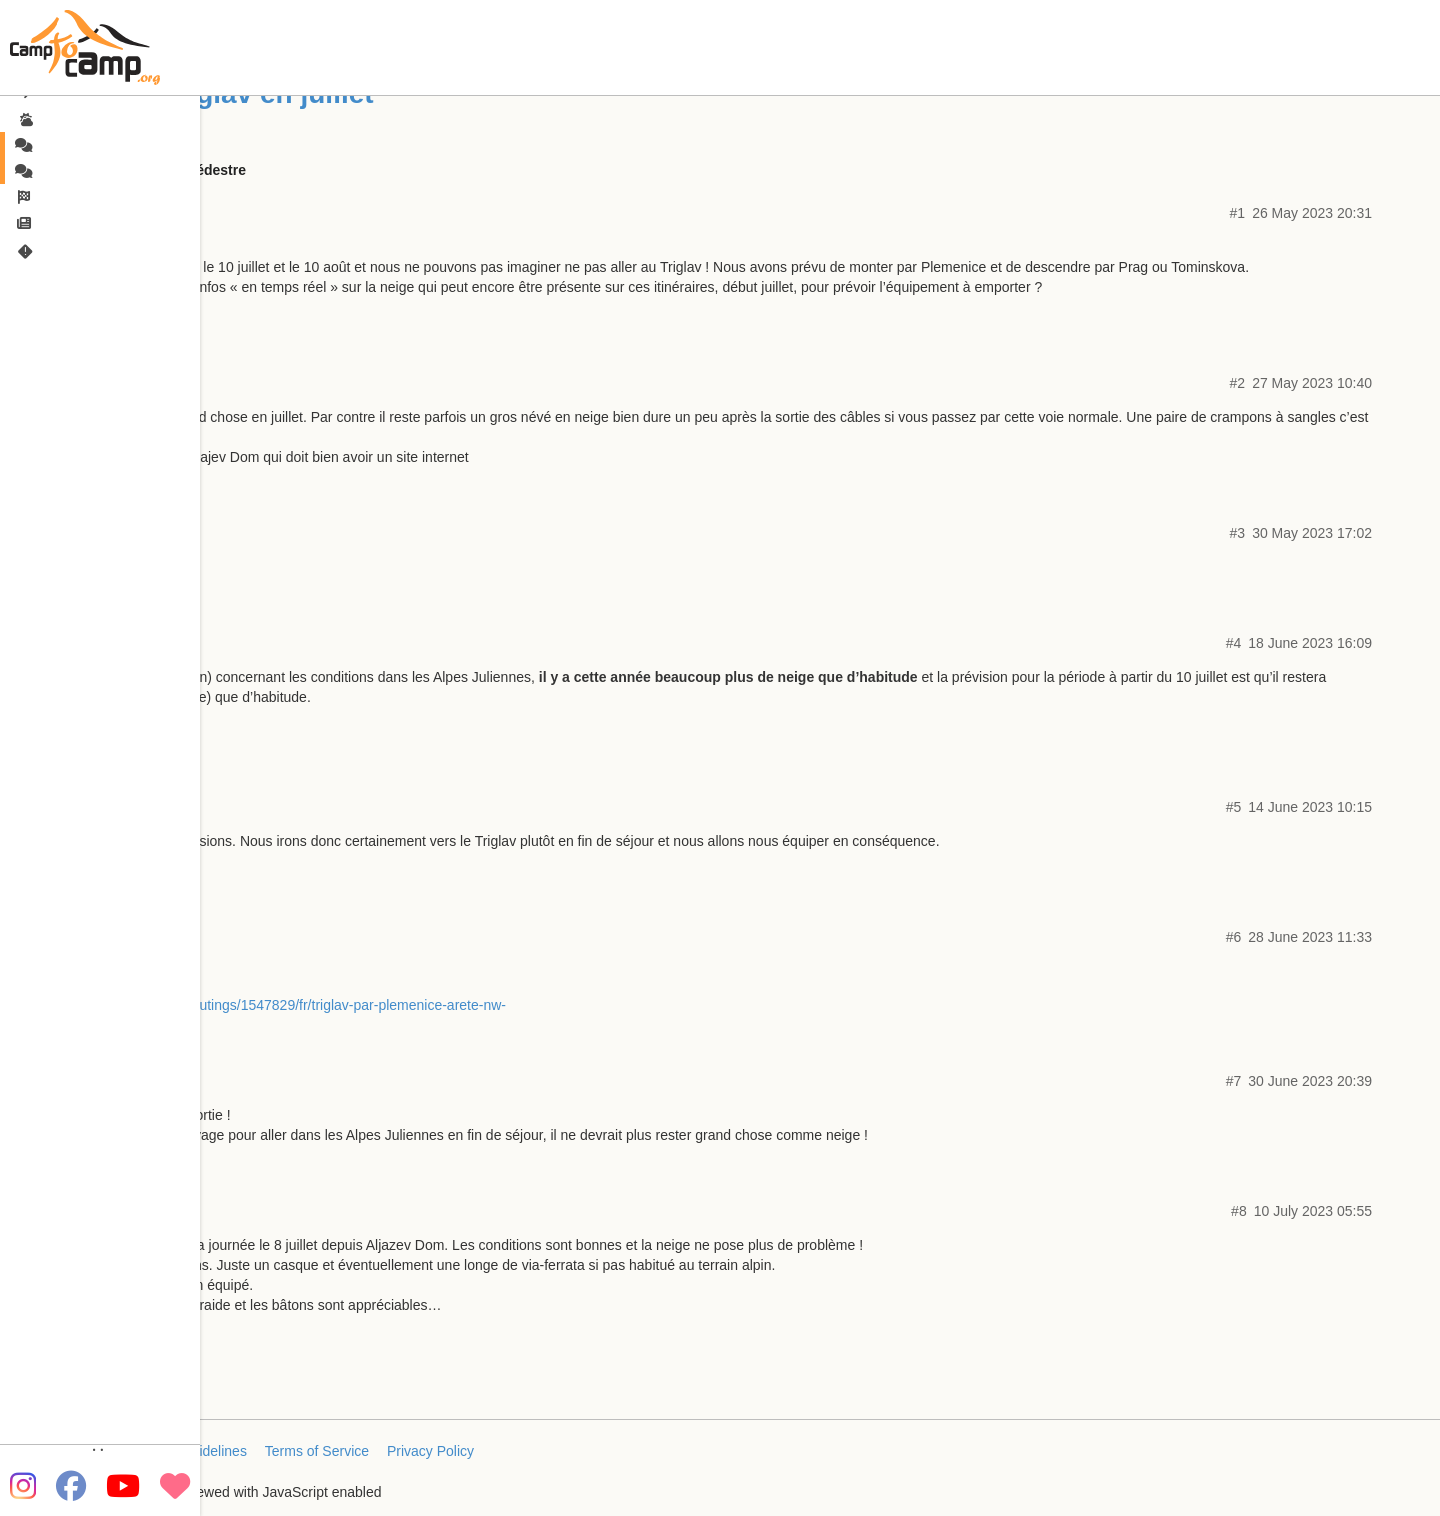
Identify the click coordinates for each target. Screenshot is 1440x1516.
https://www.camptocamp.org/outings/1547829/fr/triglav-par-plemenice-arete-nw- (257, 1005)
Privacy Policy (430, 1451)
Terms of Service (317, 1451)
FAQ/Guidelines (198, 1451)
